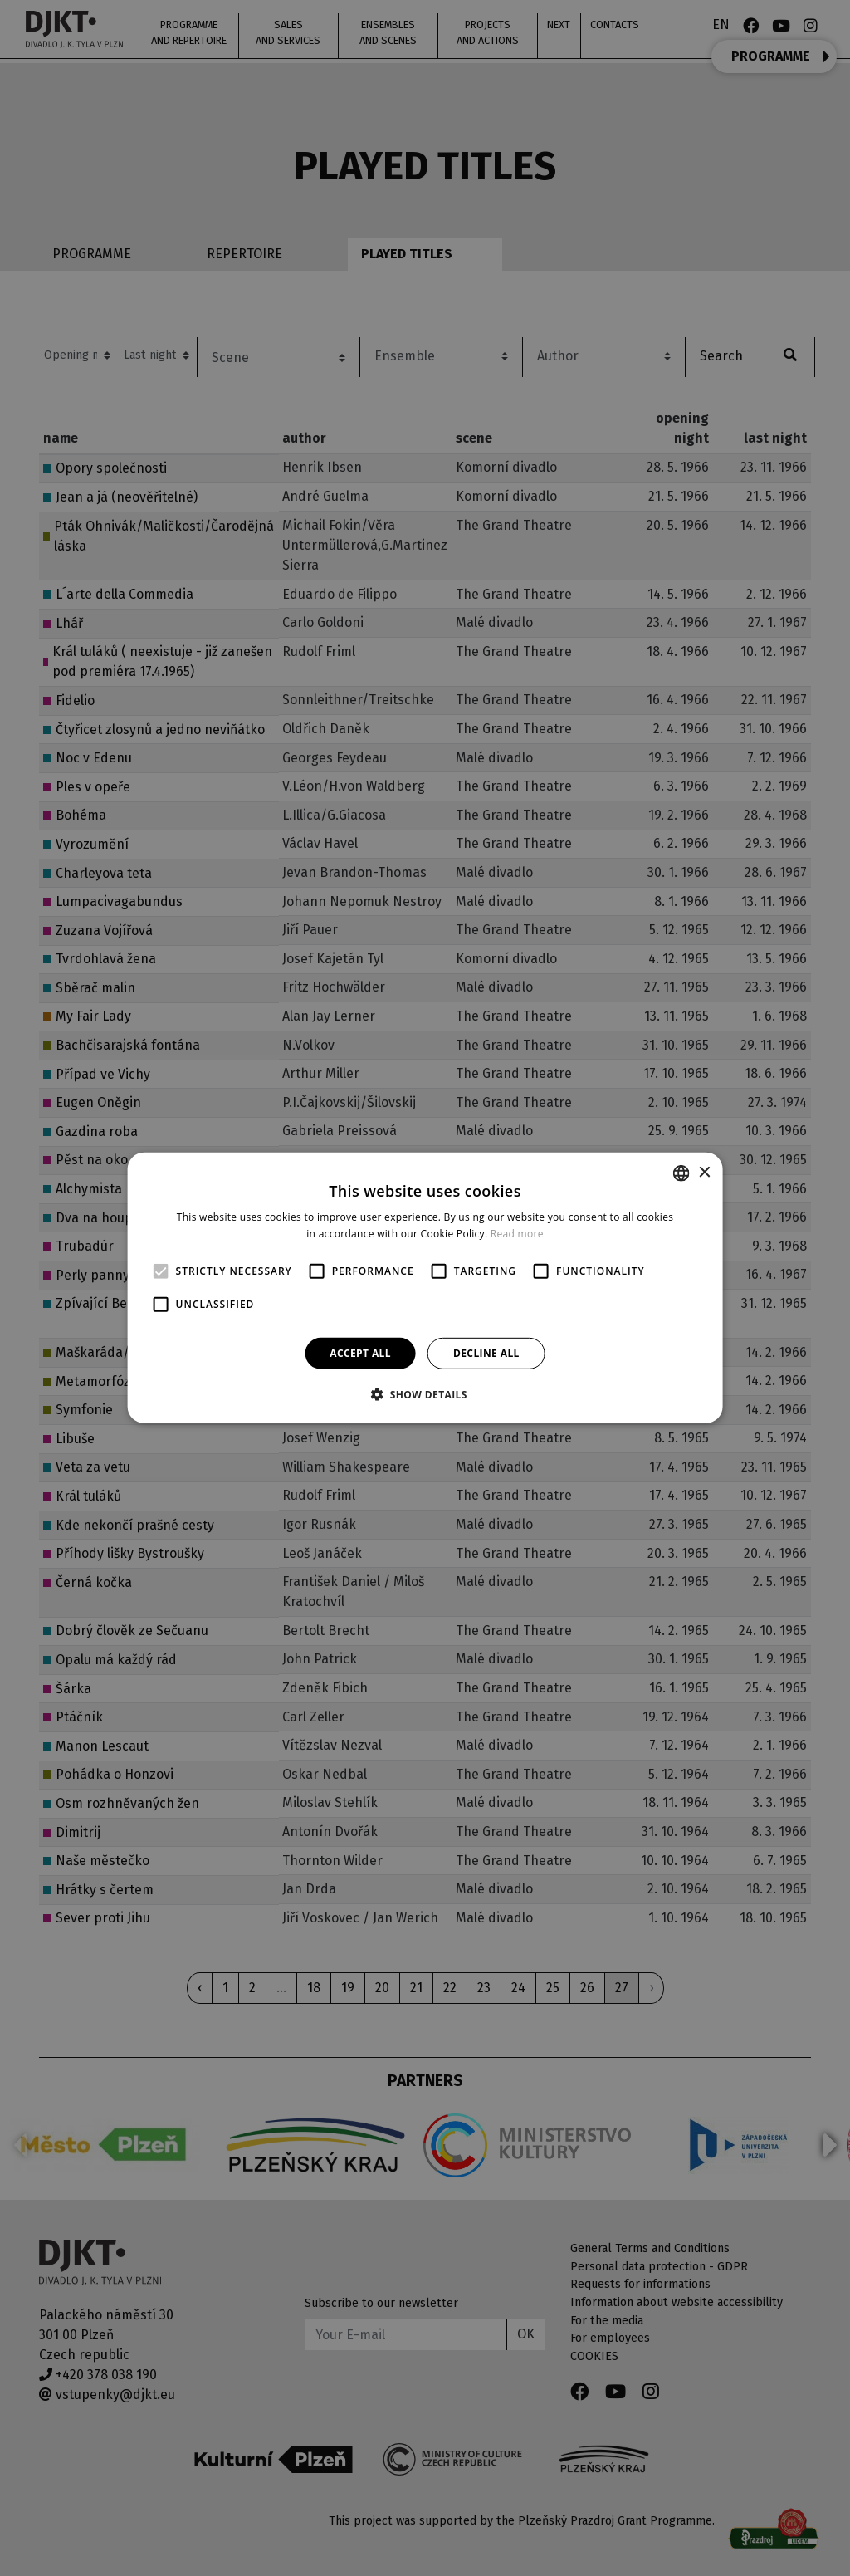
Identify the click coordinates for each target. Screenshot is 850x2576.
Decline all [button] (486, 1353)
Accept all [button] (360, 1353)
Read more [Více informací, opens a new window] (517, 1234)
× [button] (703, 1172)
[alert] (425, 1288)
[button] (425, 1394)
